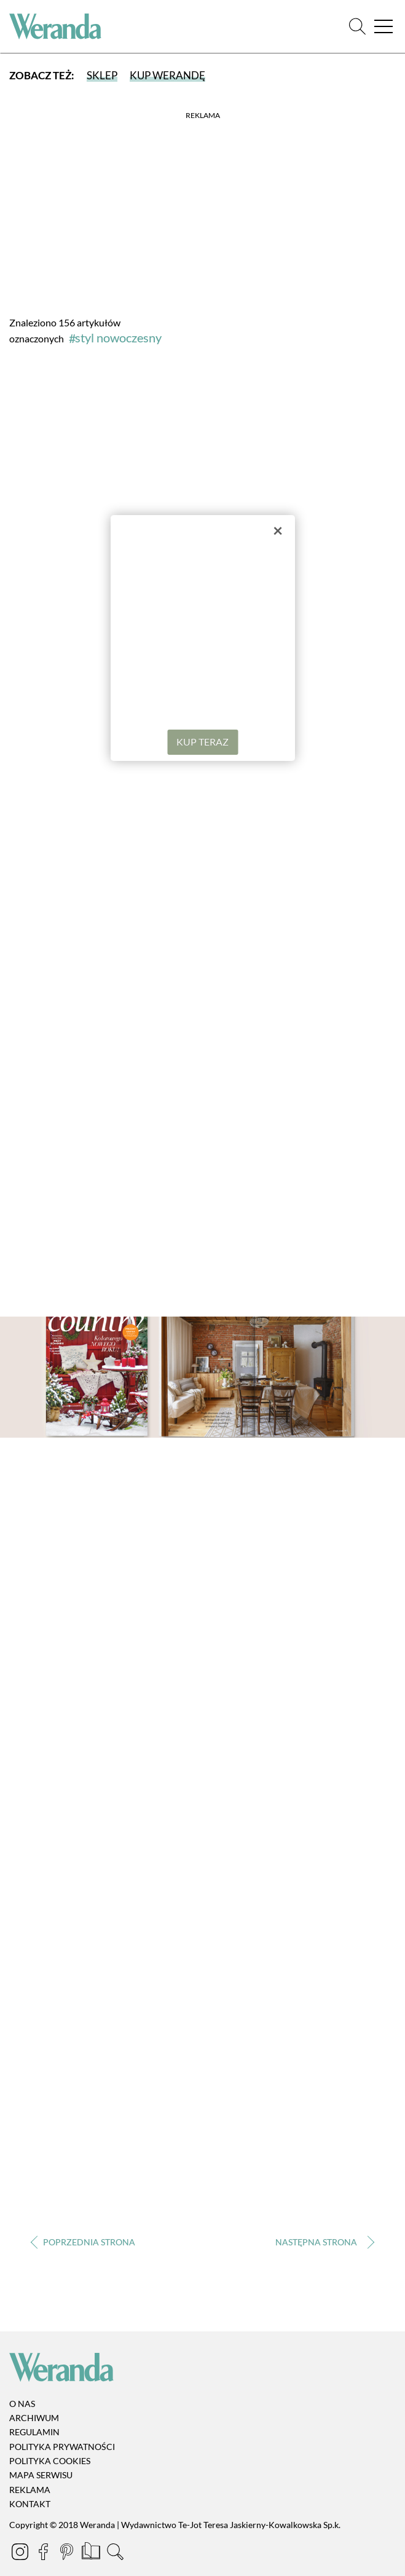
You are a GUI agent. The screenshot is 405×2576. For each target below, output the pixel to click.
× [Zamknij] (278, 529)
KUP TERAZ (202, 741)
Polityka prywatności (62, 2446)
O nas (22, 2403)
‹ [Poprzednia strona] (82, 2242)
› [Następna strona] (322, 2242)
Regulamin (34, 2432)
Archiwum (34, 2418)
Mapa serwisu (41, 2475)
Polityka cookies (49, 2461)
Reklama (29, 2489)
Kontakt (29, 2504)
